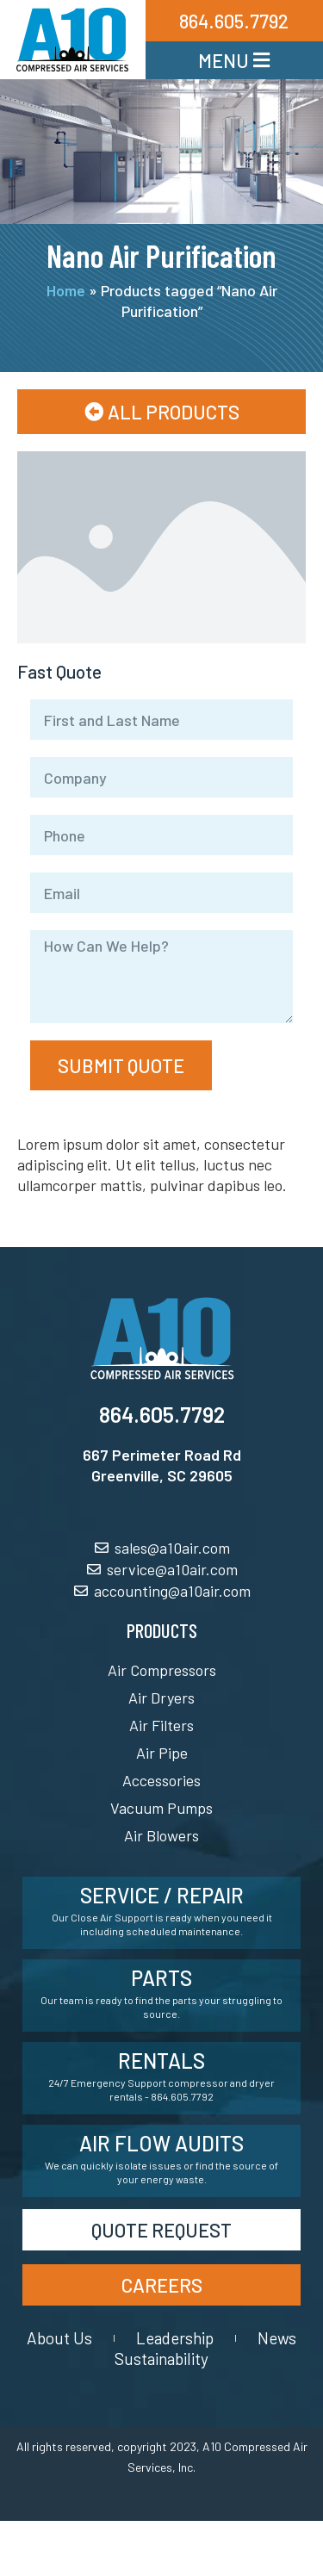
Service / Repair (162, 1895)
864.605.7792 (162, 1414)
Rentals (161, 2060)
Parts (161, 1977)
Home (66, 290)
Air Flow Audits (161, 2143)
